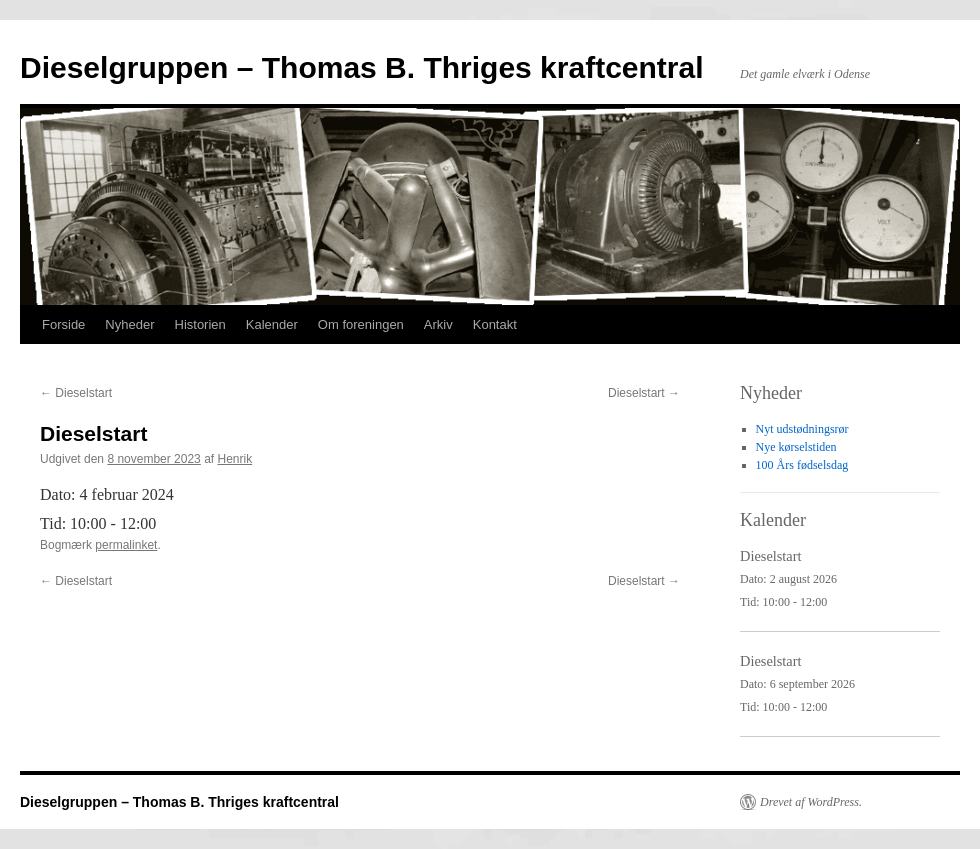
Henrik (235, 459)
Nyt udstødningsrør (802, 429)
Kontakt (495, 324)
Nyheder (129, 324)
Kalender (272, 324)
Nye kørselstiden (796, 447)
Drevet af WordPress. (811, 802)
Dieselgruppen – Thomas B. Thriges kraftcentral (362, 67)
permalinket (126, 545)
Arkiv (438, 324)
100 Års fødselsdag (802, 465)
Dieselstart (76, 393)
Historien (200, 324)
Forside (63, 324)
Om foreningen (361, 324)
